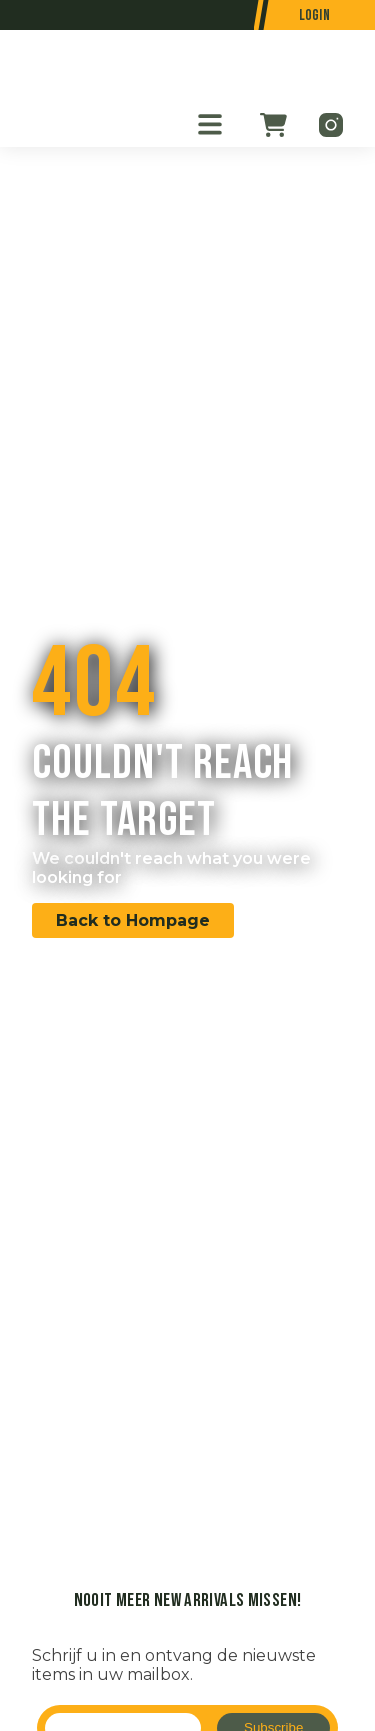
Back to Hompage (133, 920)
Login (315, 15)
